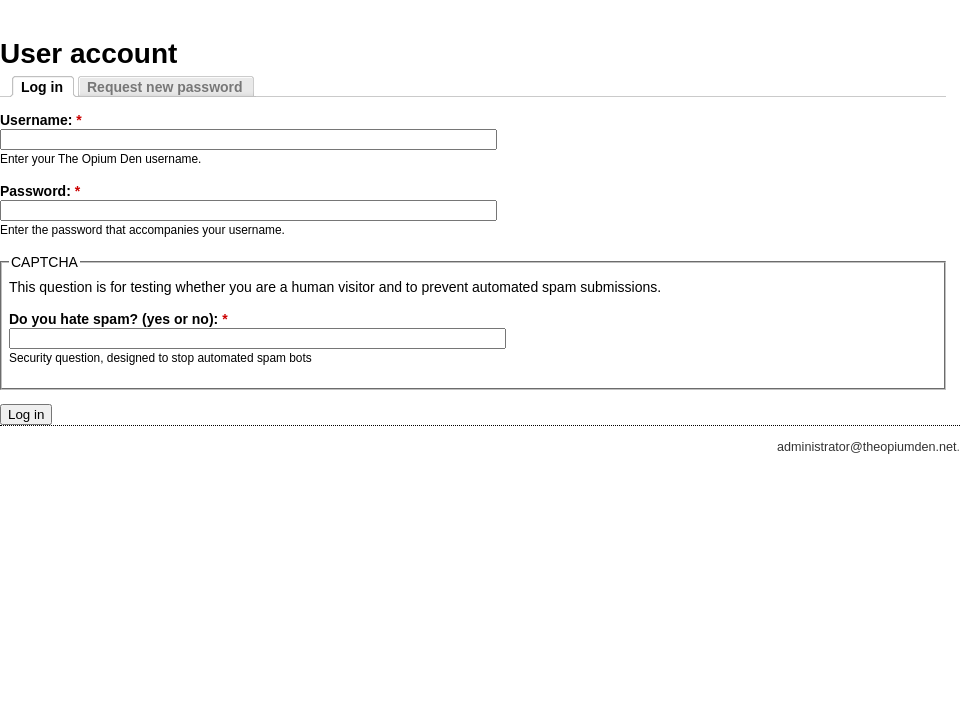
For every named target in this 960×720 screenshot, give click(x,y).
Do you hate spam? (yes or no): (118, 319)
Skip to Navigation (915, 9)
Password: (40, 191)
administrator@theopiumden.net (866, 447)
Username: (41, 120)
